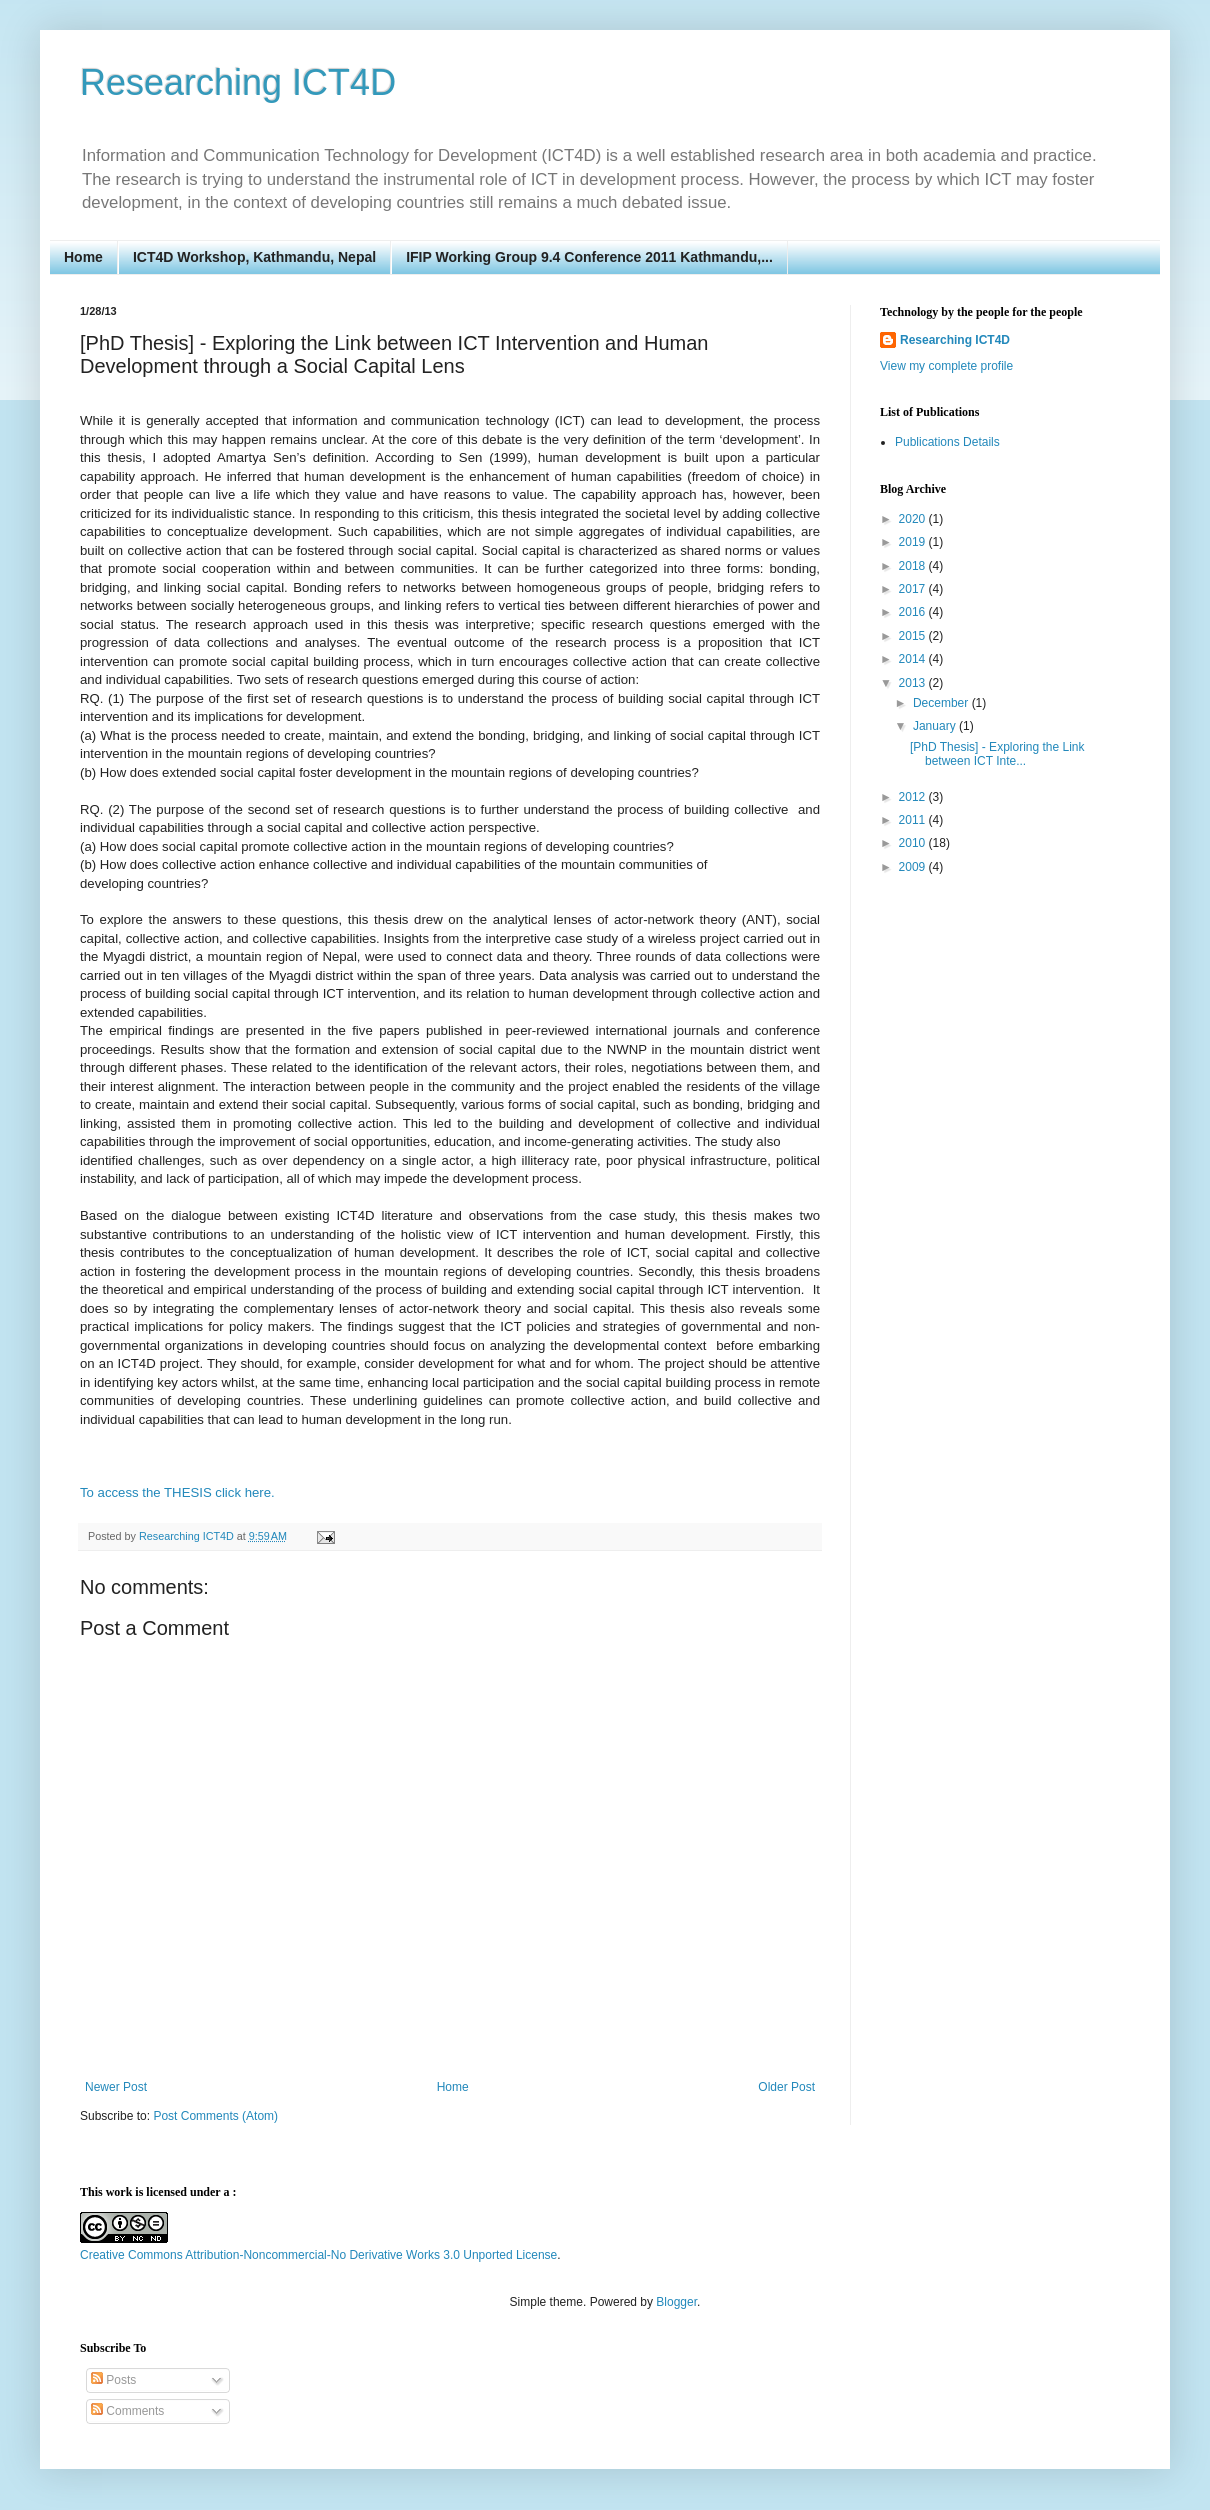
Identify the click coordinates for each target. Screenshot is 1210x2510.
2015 (914, 636)
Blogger (676, 2302)
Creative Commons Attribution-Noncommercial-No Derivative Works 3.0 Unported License (318, 2255)
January (936, 726)
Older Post (786, 2087)
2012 (914, 797)
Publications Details (947, 442)
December (942, 703)
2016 (914, 612)
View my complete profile (946, 366)
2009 (914, 867)
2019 (914, 542)
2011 (914, 820)
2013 (914, 683)
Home (83, 257)
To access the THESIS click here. (177, 1492)
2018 (914, 566)
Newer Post (116, 2087)
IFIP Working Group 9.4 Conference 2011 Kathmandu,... (589, 257)
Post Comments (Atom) (215, 2116)
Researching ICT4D (238, 82)
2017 (914, 589)
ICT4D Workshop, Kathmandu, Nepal (254, 257)
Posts (113, 2380)
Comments (127, 2411)
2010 (914, 843)
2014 (914, 659)
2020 (914, 519)
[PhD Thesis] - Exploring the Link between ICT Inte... (997, 754)
